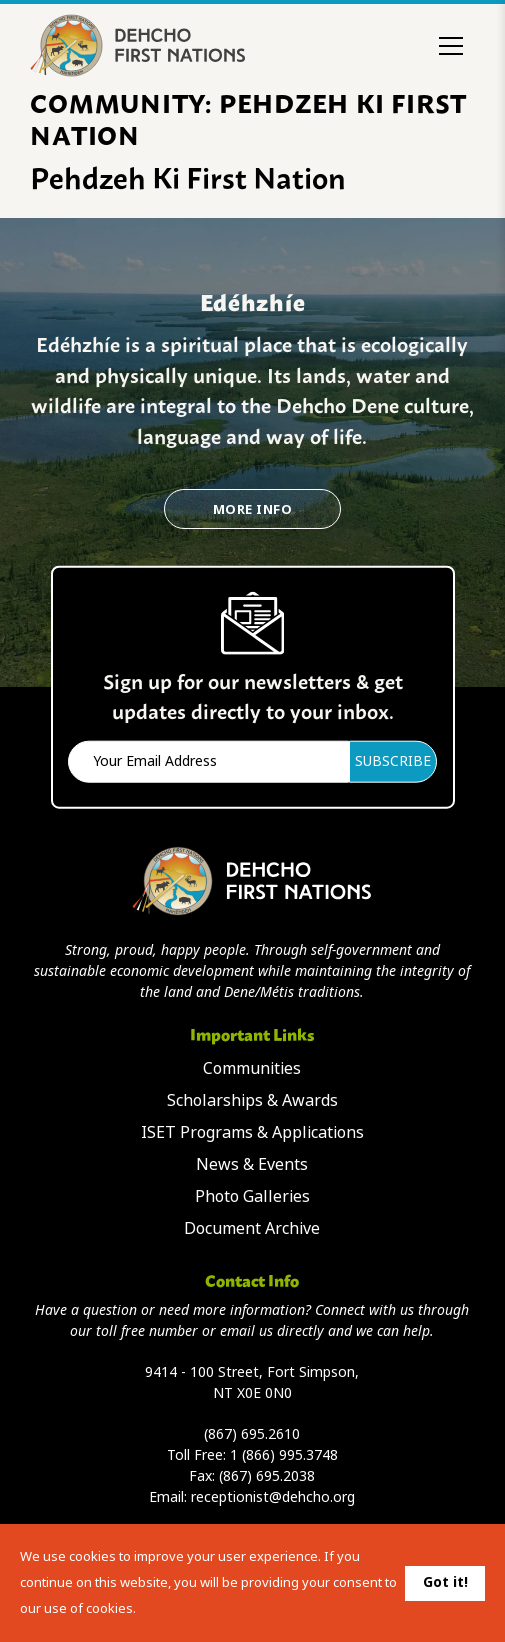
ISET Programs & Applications (252, 1132)
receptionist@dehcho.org (273, 1497)
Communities (252, 1068)
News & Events (252, 1164)
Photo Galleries (252, 1196)
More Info (252, 509)
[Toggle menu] (451, 46)
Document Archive (252, 1228)
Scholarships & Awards (252, 1100)
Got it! (445, 1582)
